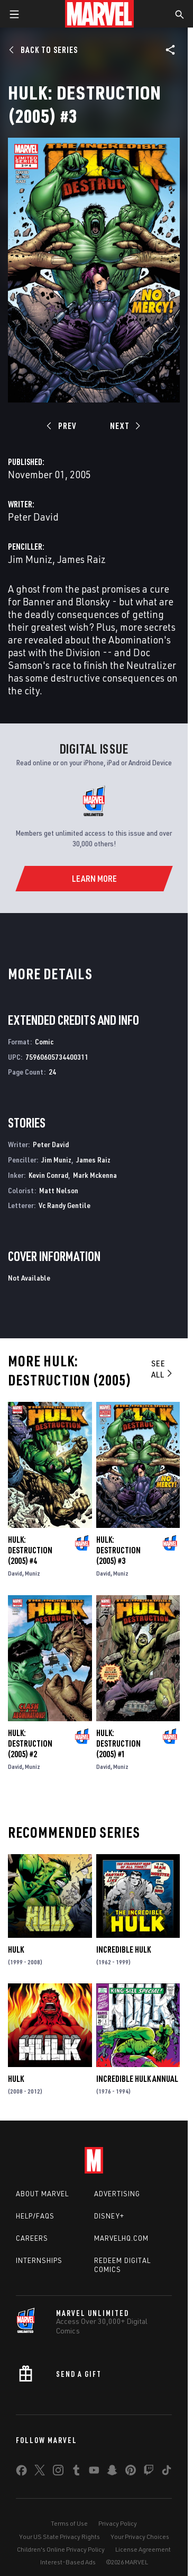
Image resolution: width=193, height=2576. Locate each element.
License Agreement (143, 2549)
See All (162, 1369)
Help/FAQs (35, 2216)
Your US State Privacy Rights (59, 2537)
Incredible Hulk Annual (137, 2078)
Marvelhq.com (121, 2238)
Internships (39, 2260)
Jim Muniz (30, 559)
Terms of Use (69, 2523)
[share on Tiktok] (166, 2472)
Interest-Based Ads (68, 2562)
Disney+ (109, 2216)
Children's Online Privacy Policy (61, 2549)
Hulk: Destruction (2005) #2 (30, 1743)
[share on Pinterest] (130, 2472)
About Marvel (42, 2193)
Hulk (16, 1949)
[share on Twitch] (148, 2472)
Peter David (33, 517)
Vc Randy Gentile (64, 1205)
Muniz (32, 1573)
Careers (32, 2238)
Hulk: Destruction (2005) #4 (30, 1550)
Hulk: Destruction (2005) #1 (118, 1743)
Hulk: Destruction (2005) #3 (118, 1550)
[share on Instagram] (58, 2472)
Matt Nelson (58, 1190)
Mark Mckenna (95, 1174)
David (15, 1573)
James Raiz (81, 559)
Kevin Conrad (48, 1174)
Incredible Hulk (123, 1949)
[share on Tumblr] (76, 2472)
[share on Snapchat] (112, 2472)
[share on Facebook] (21, 2472)
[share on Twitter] (39, 2472)
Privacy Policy (117, 2523)
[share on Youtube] (94, 2472)
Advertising (117, 2193)
